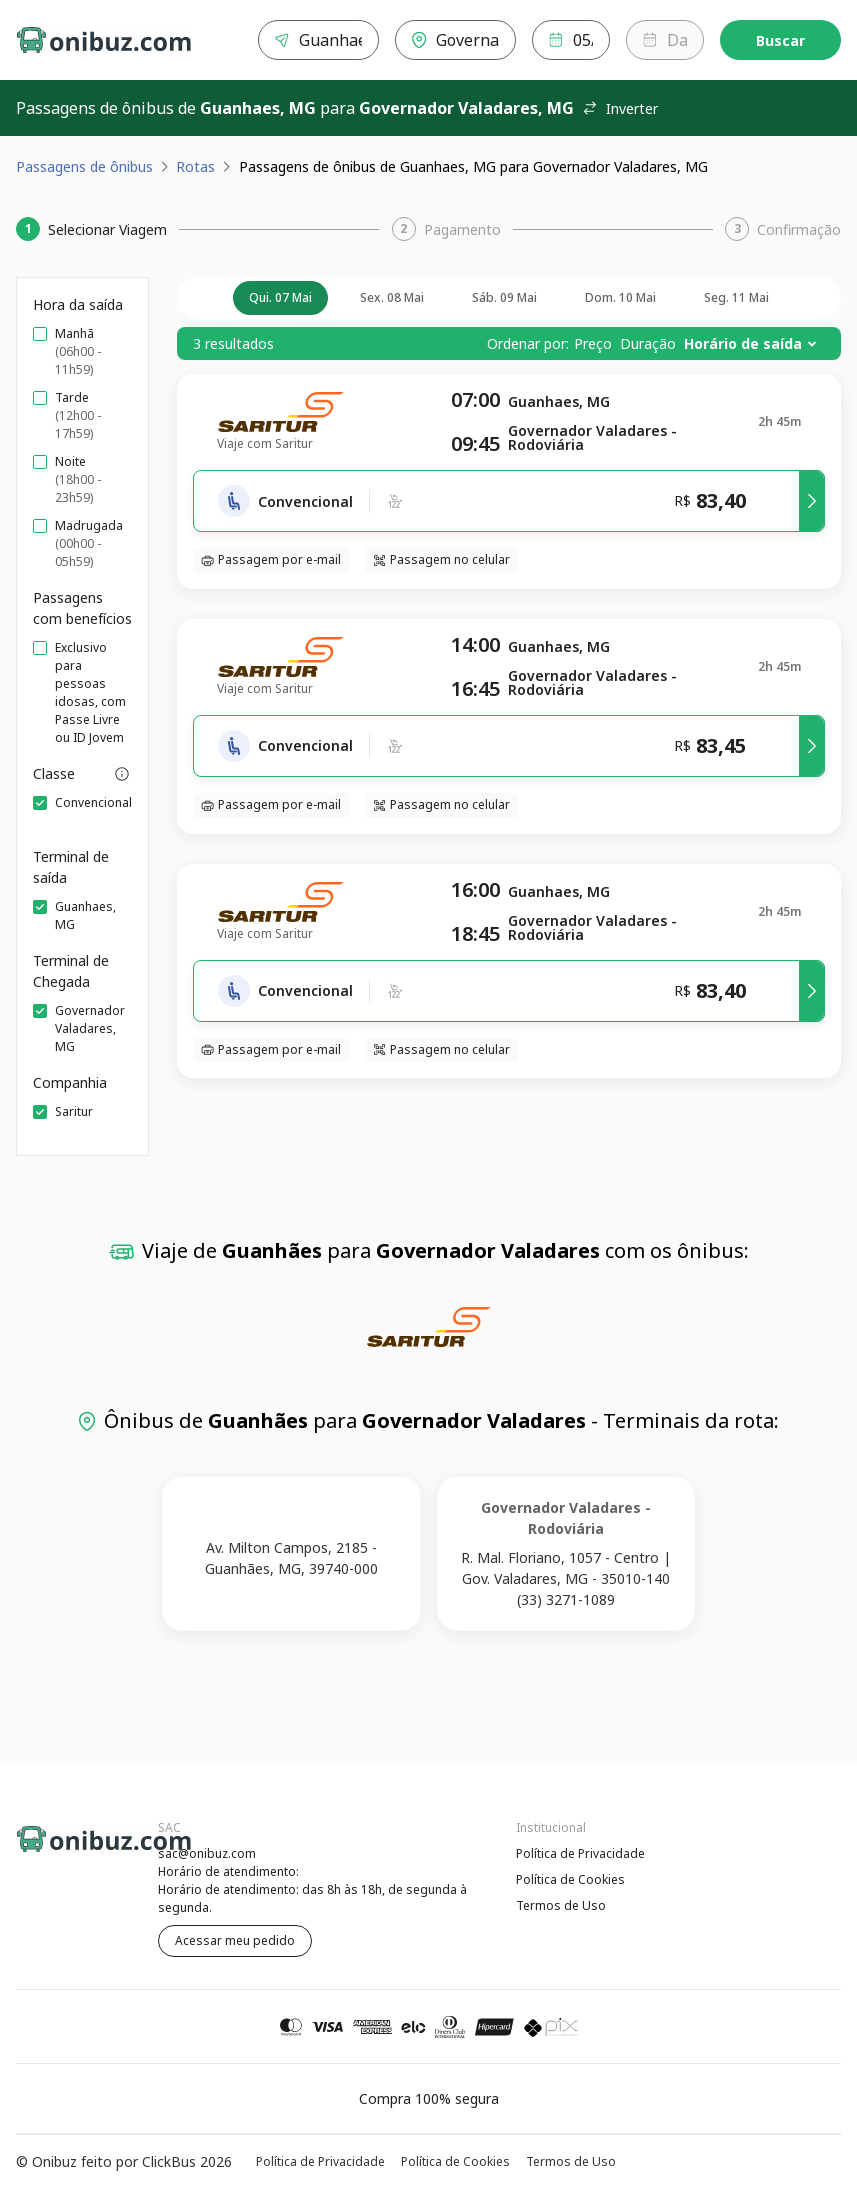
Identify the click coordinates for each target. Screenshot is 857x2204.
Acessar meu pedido (235, 1940)
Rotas (195, 166)
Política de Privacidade (580, 1853)
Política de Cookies (570, 1879)
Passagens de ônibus (84, 166)
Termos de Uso (561, 1905)
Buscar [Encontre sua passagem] (780, 40)
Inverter (620, 108)
